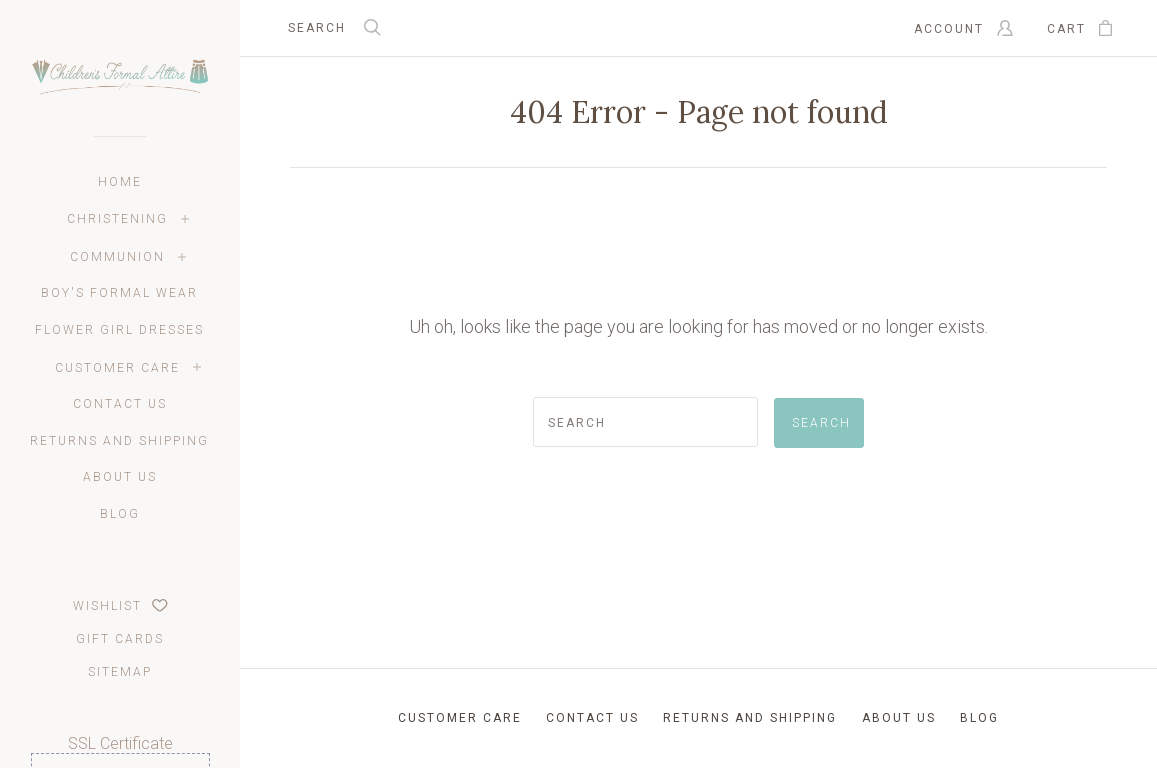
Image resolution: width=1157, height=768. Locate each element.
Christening (117, 219)
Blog (120, 514)
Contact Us (120, 404)
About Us (120, 477)
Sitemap (120, 672)
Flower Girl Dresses (119, 330)
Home (120, 182)
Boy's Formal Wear (119, 293)
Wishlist (120, 606)
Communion (117, 257)
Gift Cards (120, 639)
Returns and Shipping (119, 441)
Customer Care (117, 368)
